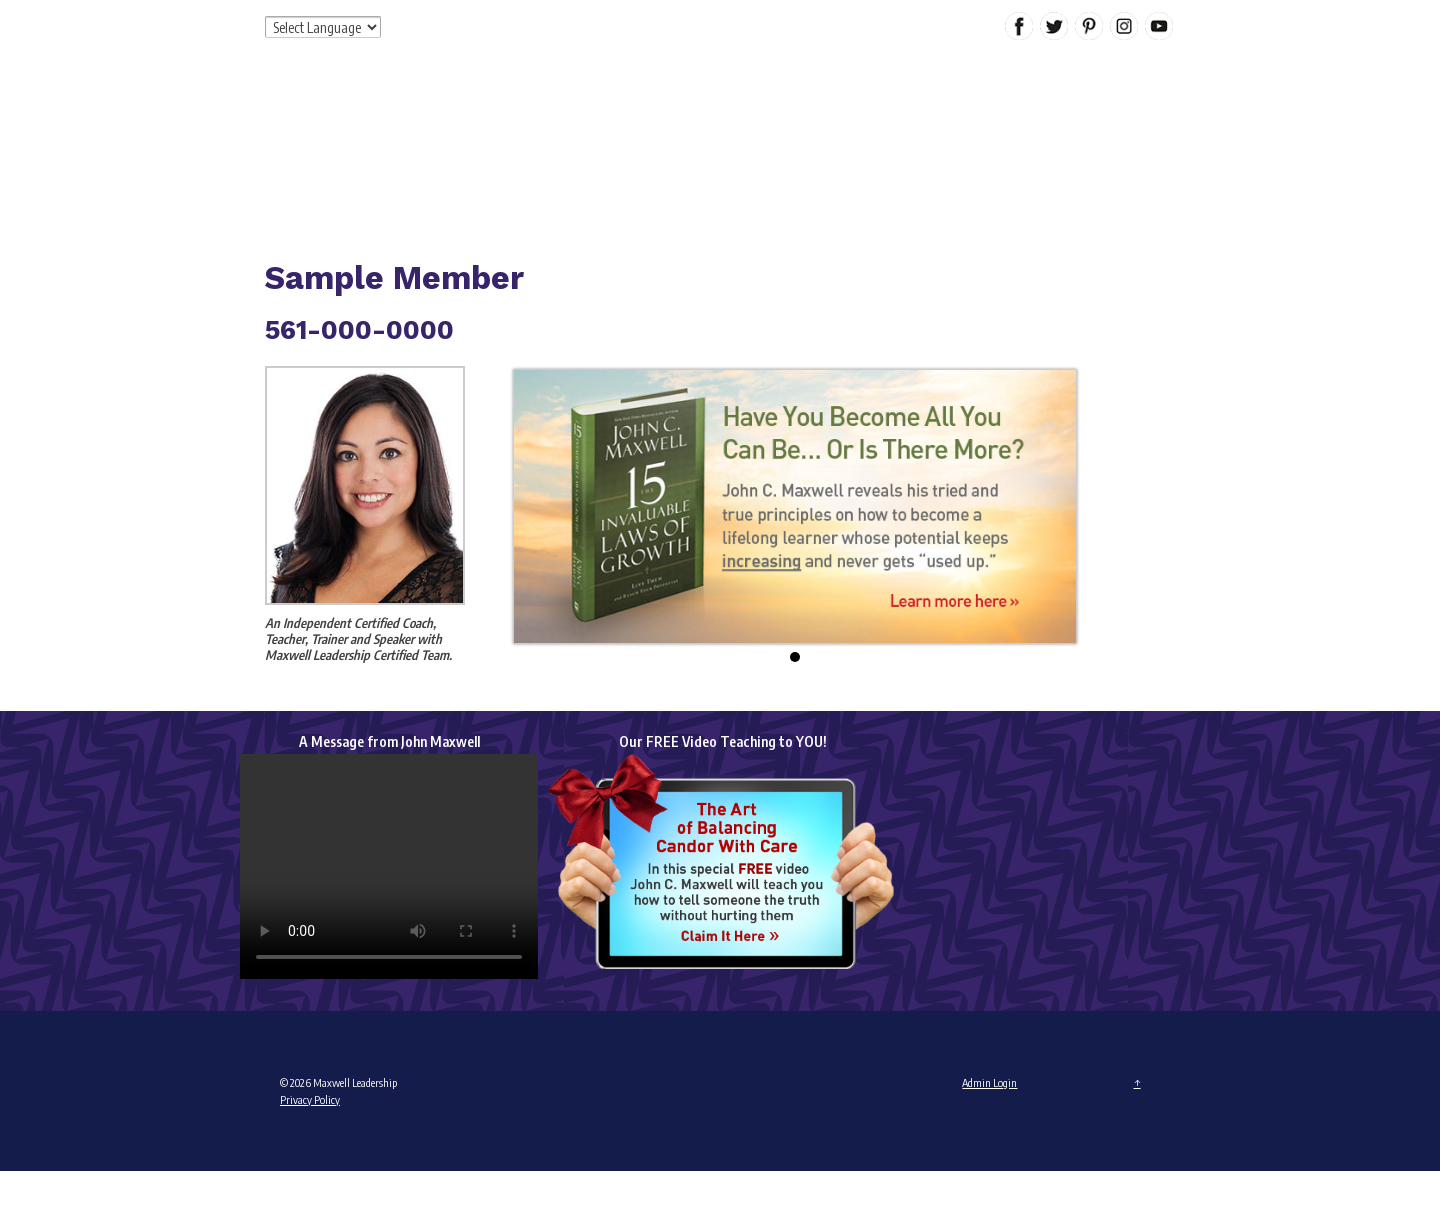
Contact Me (552, 199)
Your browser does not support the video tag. (389, 866)
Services (686, 154)
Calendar (1076, 154)
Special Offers (870, 154)
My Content (983, 154)
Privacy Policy (310, 1099)
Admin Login (989, 1082)
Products (767, 154)
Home (521, 154)
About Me (602, 154)
